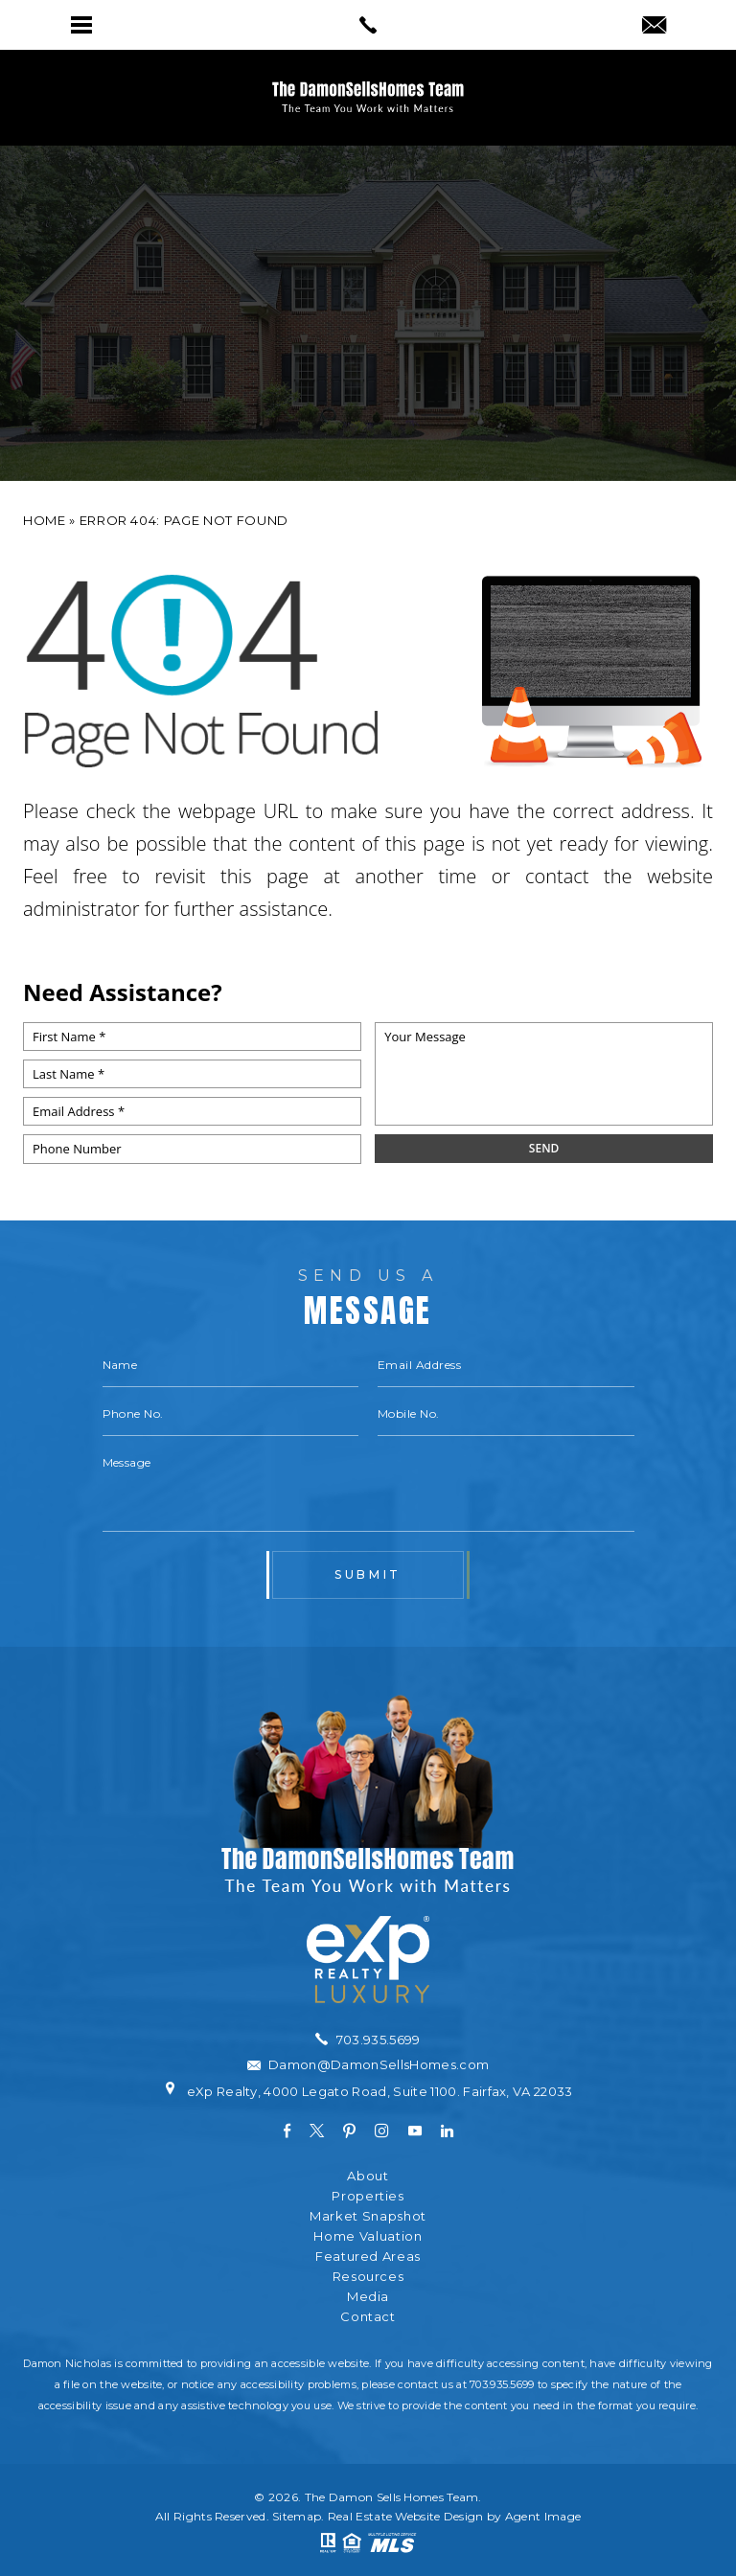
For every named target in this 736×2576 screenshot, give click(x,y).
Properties (368, 2196)
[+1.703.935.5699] (367, 2039)
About (367, 2176)
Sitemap (296, 2516)
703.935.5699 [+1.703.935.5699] (502, 2384)
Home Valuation (367, 2236)
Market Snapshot (368, 2216)
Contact (368, 2317)
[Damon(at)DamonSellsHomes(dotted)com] (654, 26)
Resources (368, 2276)
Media (368, 2297)
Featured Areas (368, 2256)
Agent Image (543, 2516)
